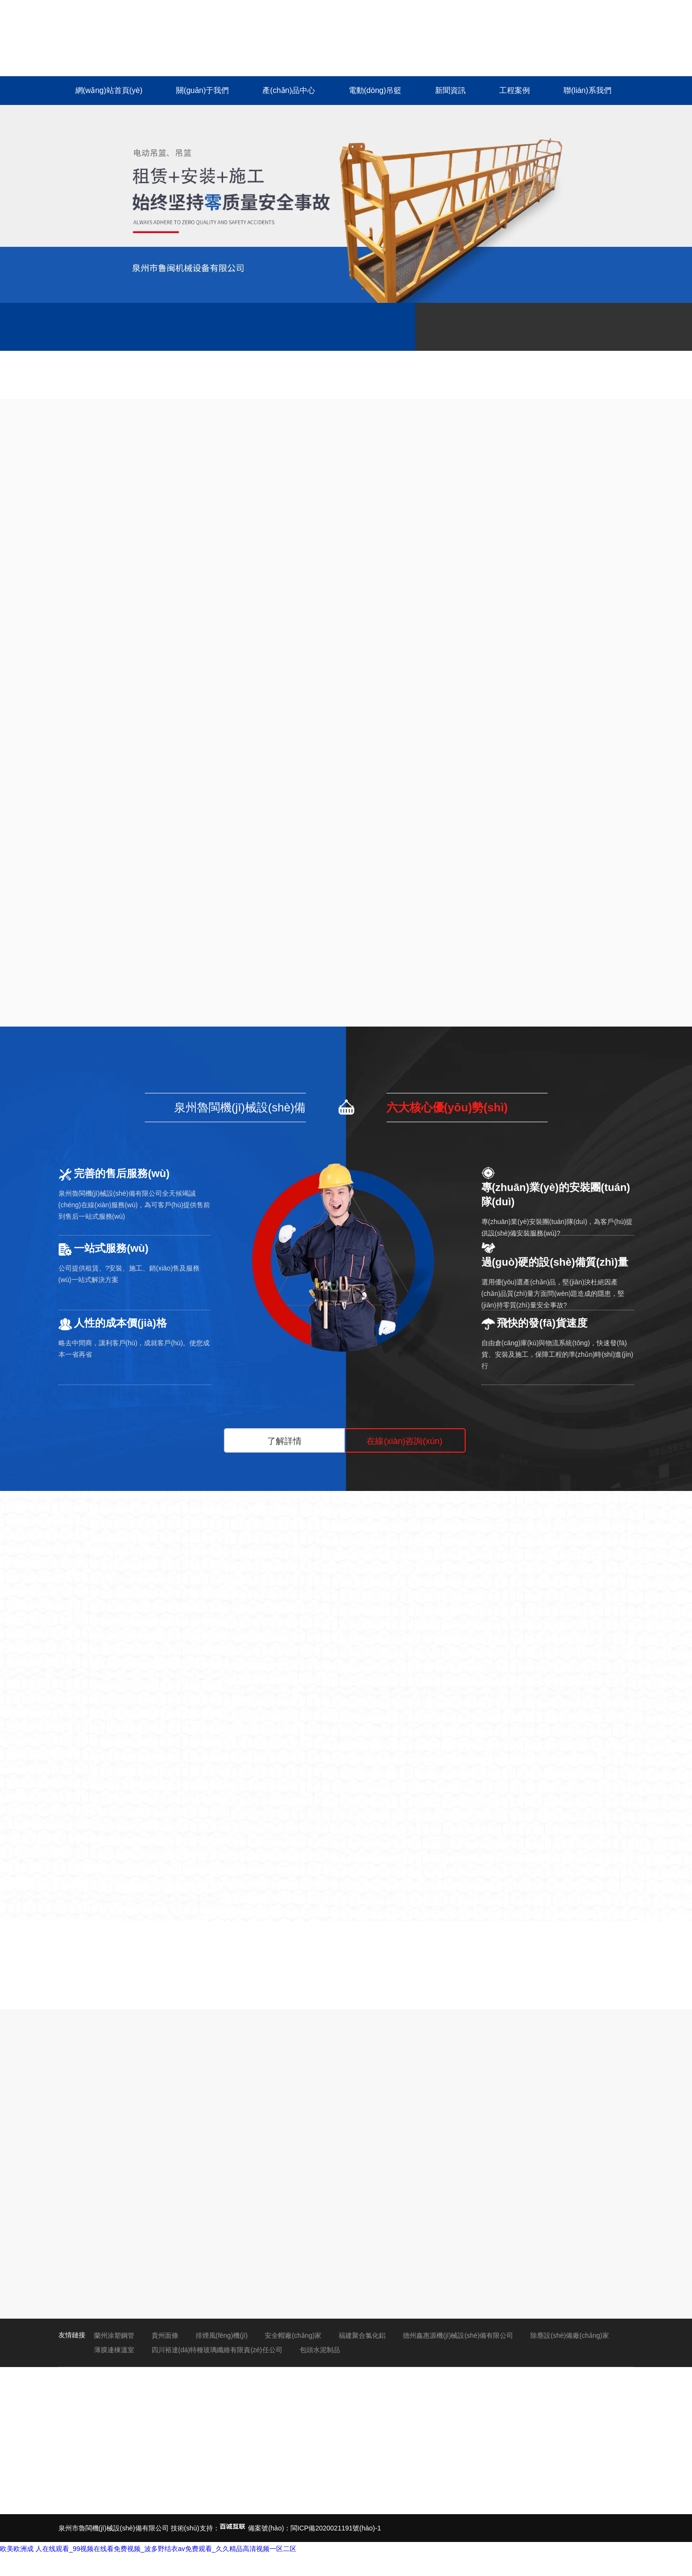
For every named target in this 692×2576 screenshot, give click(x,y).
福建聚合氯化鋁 (362, 2335)
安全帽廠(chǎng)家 (293, 2335)
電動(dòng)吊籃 (375, 90)
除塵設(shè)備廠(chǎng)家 (569, 2335)
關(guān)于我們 (202, 90)
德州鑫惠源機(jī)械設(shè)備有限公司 (458, 2335)
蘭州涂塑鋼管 (114, 2335)
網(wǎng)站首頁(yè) (109, 90)
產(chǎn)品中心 (288, 90)
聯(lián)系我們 (587, 90)
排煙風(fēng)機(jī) (222, 2335)
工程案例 (514, 90)
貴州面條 (165, 2335)
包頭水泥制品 (320, 2350)
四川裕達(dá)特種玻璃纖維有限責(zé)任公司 (217, 2350)
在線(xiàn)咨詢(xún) (404, 1441)
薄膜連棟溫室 (114, 2350)
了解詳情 (284, 1441)
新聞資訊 (450, 90)
